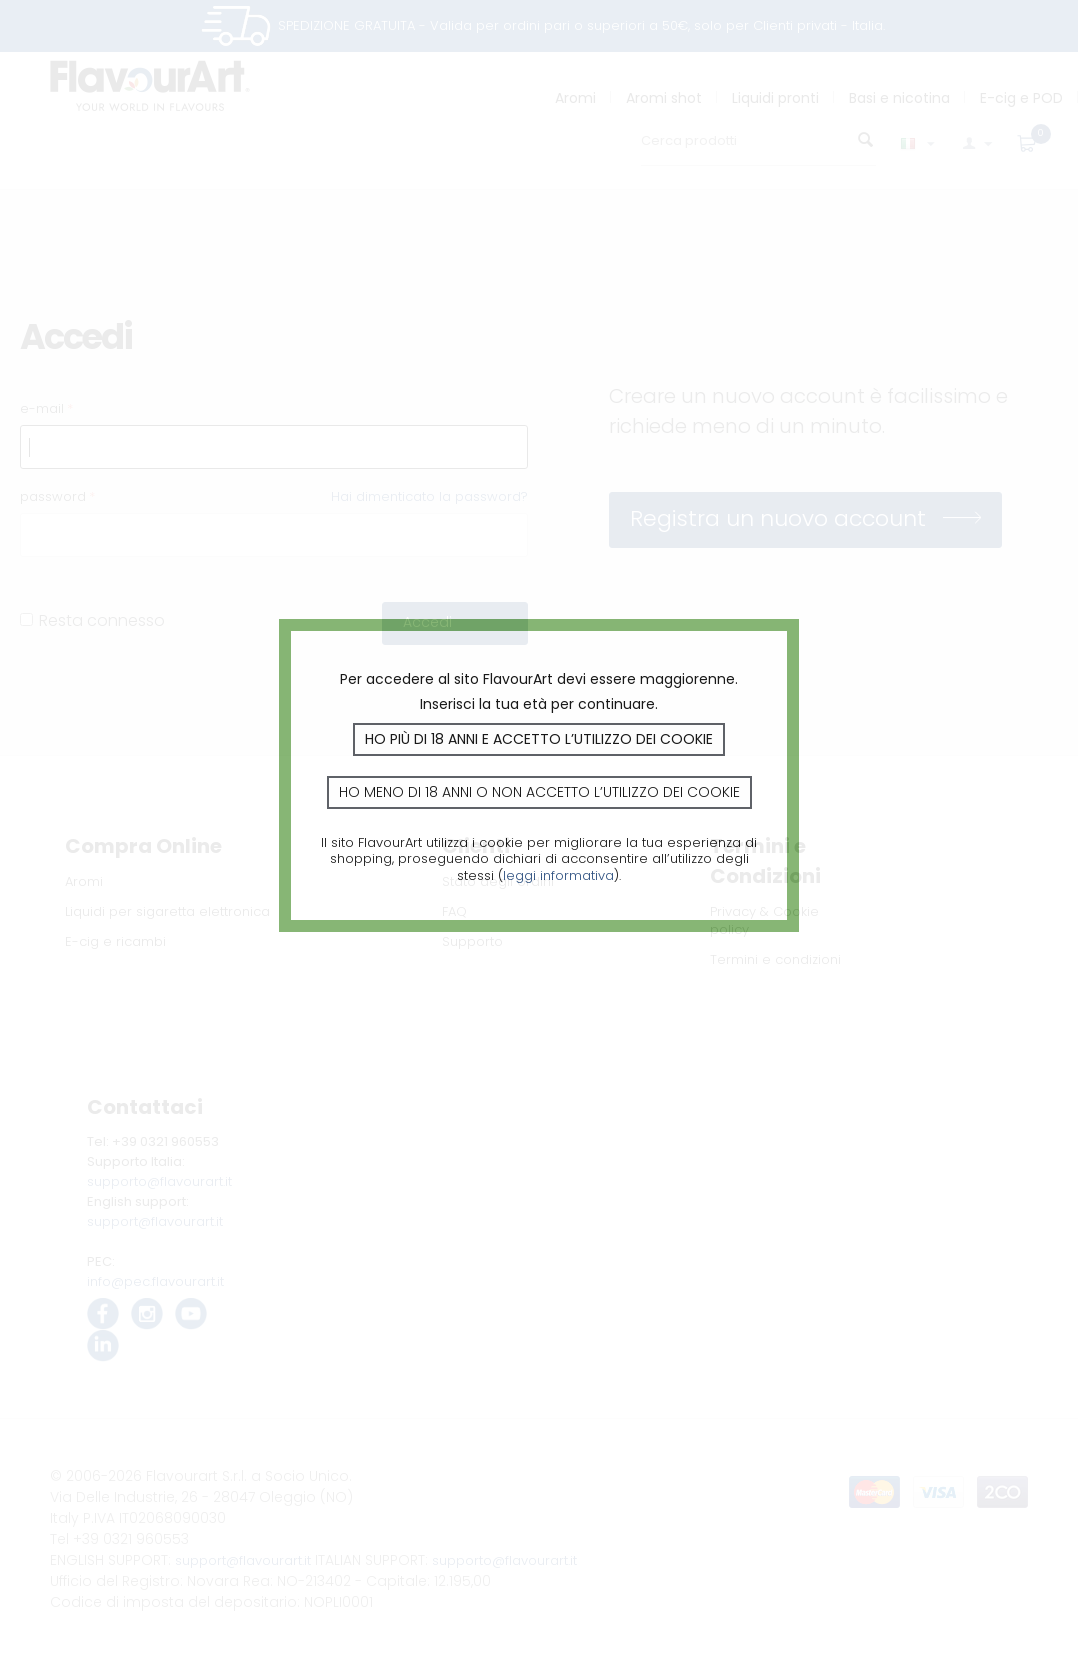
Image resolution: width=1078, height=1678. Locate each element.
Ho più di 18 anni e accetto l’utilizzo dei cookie (539, 739)
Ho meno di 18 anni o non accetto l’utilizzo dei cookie (539, 792)
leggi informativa (558, 875)
